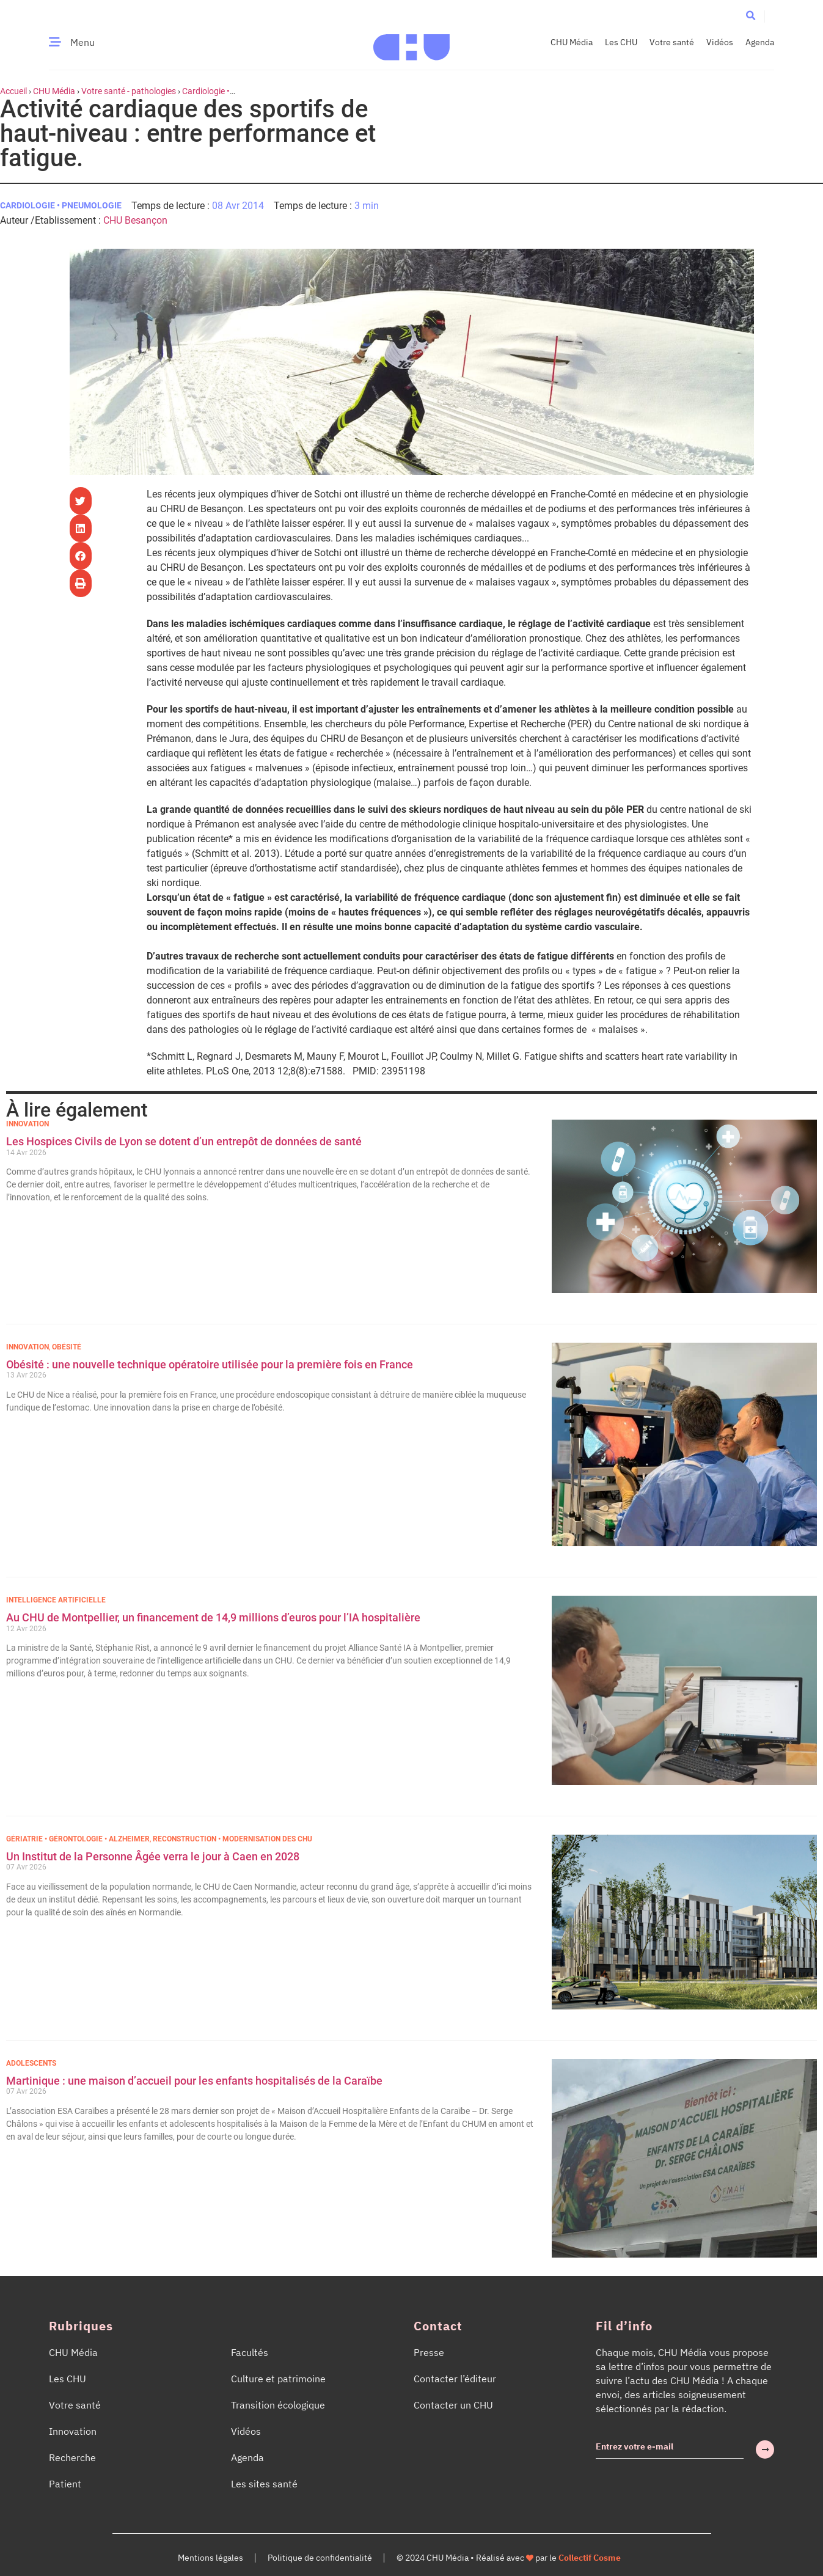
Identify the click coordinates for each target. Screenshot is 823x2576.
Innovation (27, 1124)
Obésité (66, 1347)
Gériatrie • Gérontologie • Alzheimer (78, 1839)
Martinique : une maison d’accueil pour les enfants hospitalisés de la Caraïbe (194, 2080)
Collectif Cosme (589, 2557)
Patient (65, 2484)
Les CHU (621, 42)
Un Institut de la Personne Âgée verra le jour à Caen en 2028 (152, 1856)
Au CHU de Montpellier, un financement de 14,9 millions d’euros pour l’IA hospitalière (213, 1617)
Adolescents (31, 2063)
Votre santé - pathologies (128, 91)
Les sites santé (264, 2484)
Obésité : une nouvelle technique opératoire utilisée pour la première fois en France (210, 1364)
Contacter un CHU (453, 2405)
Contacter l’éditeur (455, 2378)
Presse (429, 2352)
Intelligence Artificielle (56, 1600)
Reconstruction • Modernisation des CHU (232, 1839)
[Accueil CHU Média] (411, 42)
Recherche (72, 2457)
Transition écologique (278, 2405)
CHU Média (571, 42)
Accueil (13, 91)
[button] (750, 15)
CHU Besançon (135, 220)
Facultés (249, 2352)
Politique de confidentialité (320, 2557)
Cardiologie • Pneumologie (61, 205)
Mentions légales (210, 2557)
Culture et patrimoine (278, 2378)
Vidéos (719, 42)
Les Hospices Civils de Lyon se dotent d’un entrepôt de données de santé (184, 1141)
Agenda (759, 42)
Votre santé (671, 42)
